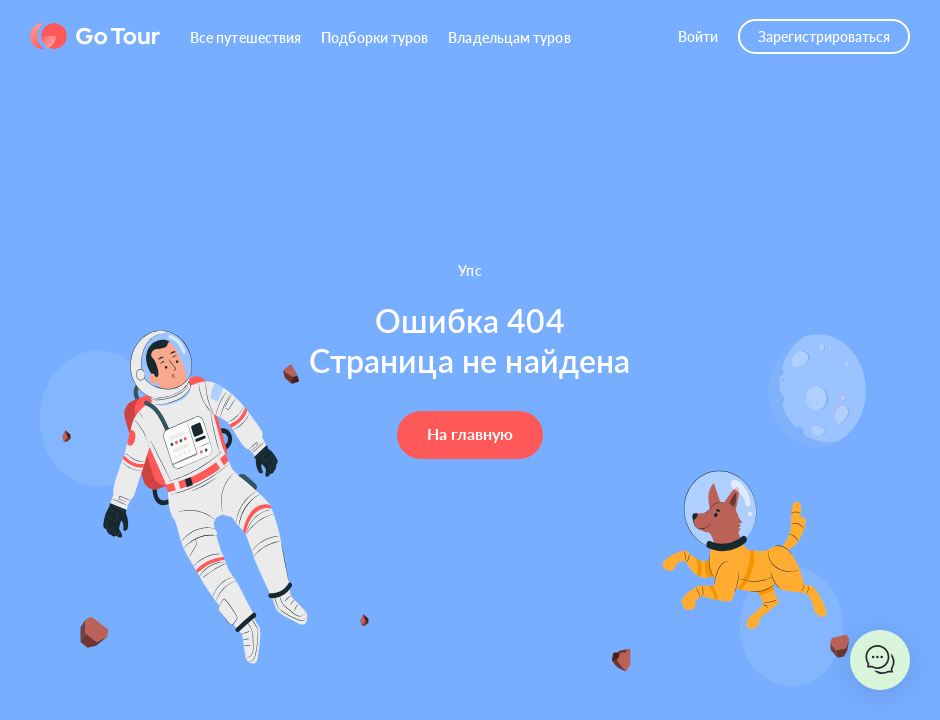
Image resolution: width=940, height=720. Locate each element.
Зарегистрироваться (824, 36)
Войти (698, 36)
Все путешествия (245, 37)
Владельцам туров (509, 37)
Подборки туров (374, 37)
